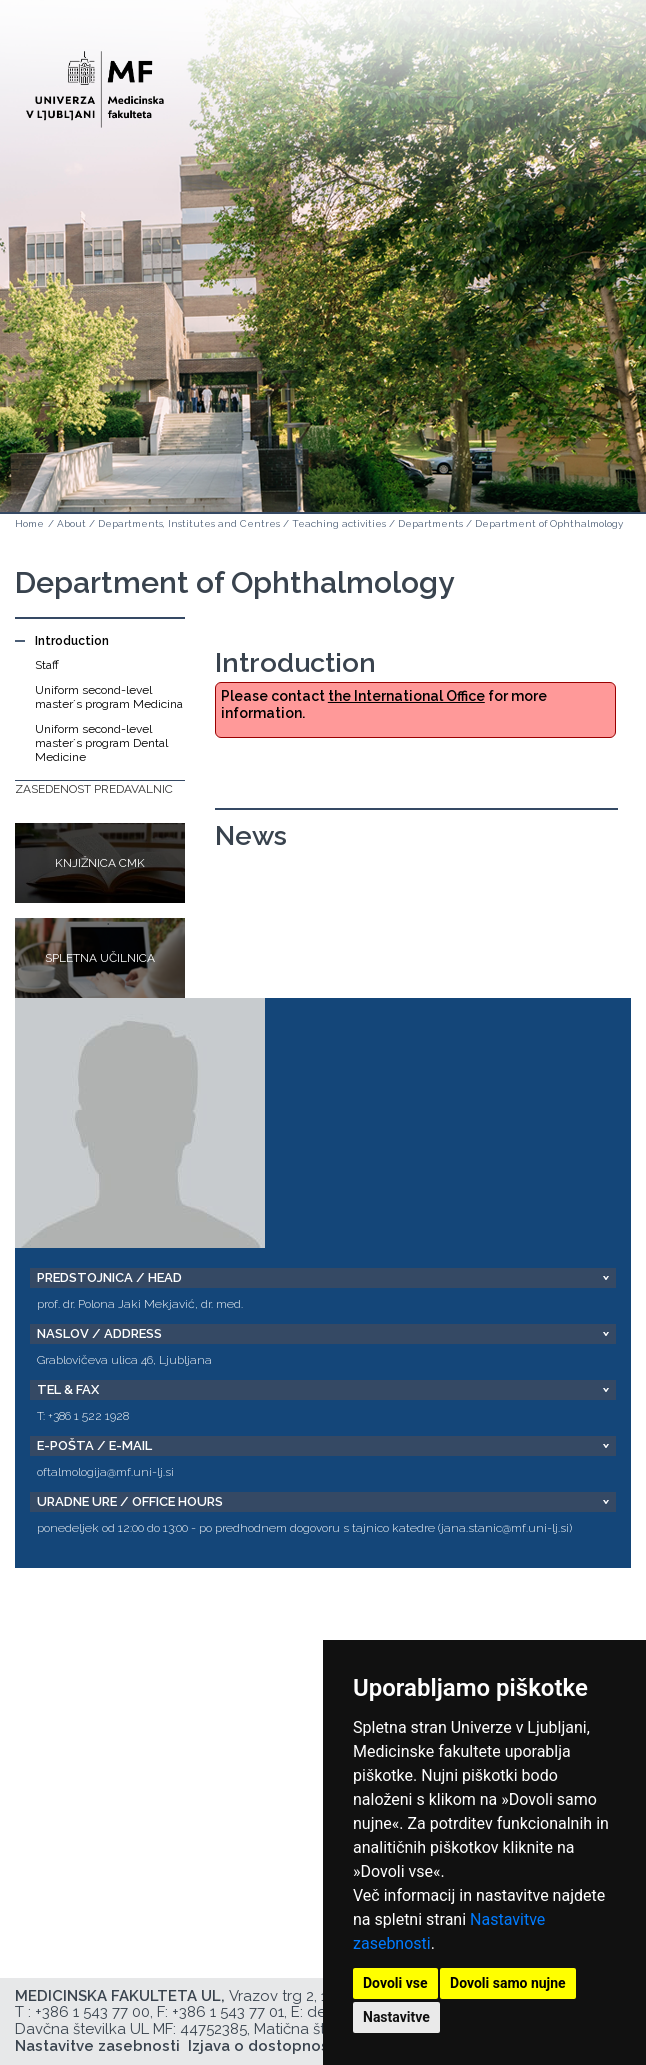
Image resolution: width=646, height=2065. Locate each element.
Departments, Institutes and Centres (189, 523)
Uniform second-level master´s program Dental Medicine (101, 743)
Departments (430, 523)
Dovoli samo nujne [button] (508, 1983)
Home (29, 523)
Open (588, 98)
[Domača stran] (95, 80)
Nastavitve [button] (396, 2017)
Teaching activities (339, 523)
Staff (47, 665)
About (71, 523)
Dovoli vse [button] (395, 1983)
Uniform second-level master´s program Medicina (109, 697)
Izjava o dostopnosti (263, 2046)
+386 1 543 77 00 (92, 2012)
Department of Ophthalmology (549, 523)
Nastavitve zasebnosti (97, 2046)
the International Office (406, 696)
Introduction (72, 641)
